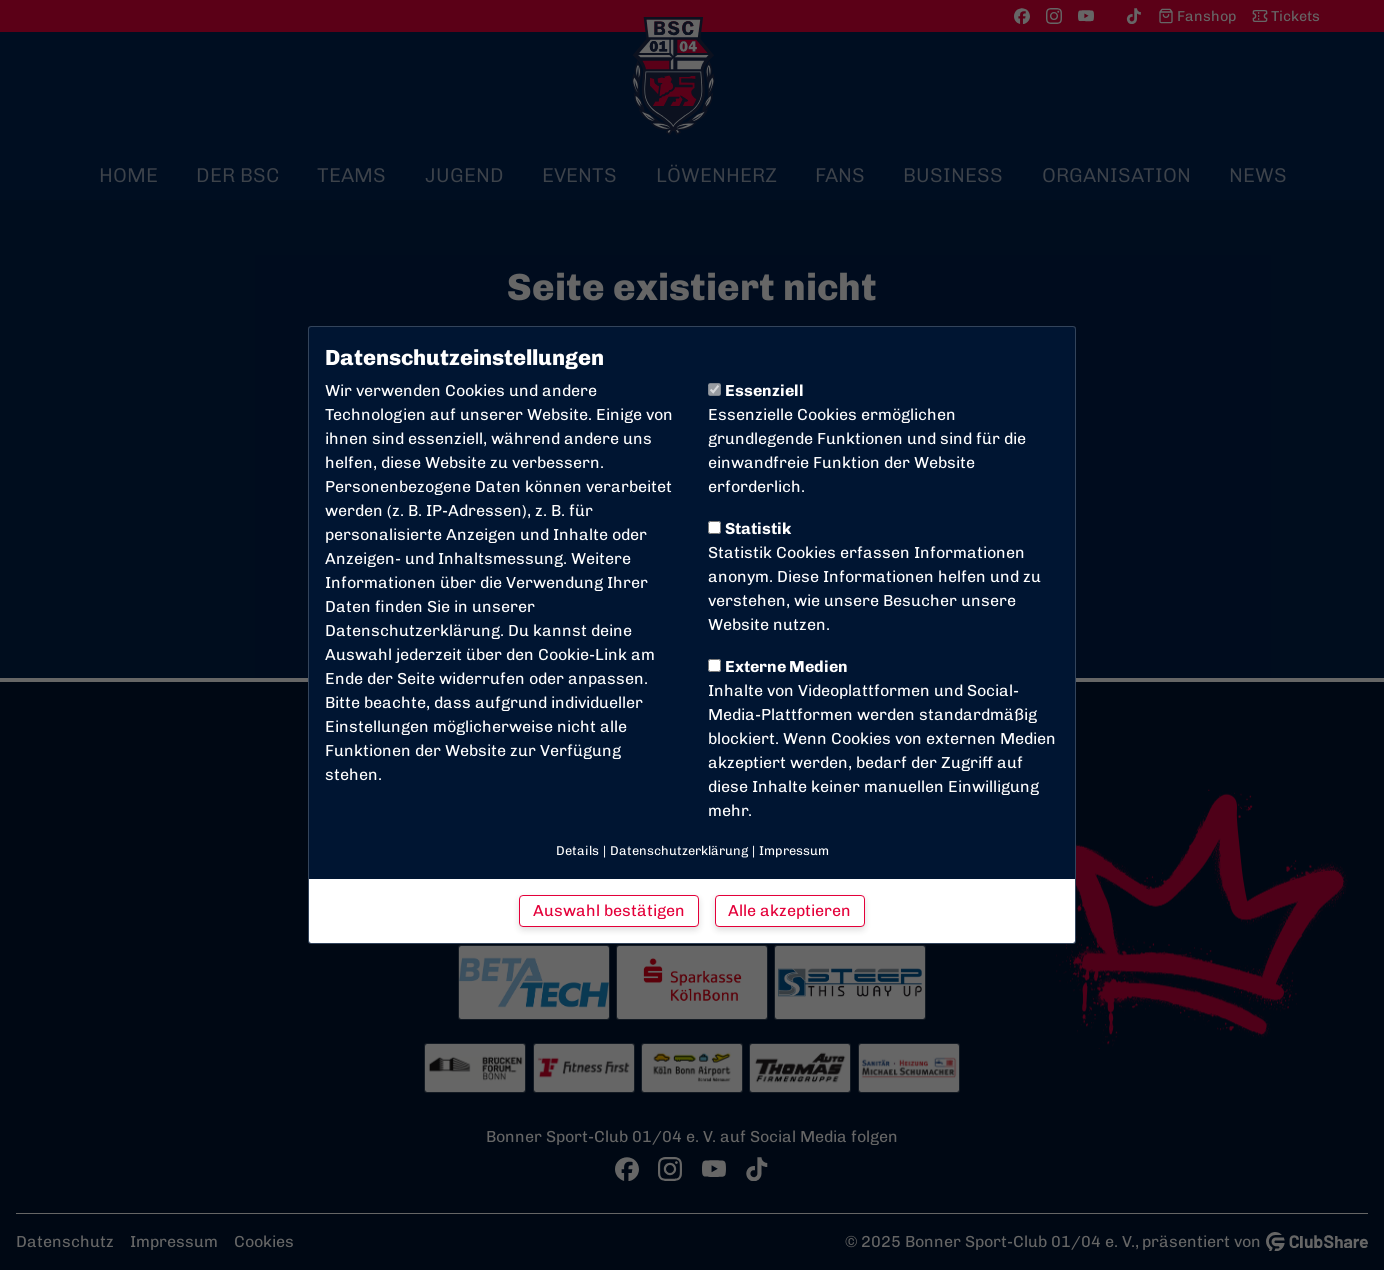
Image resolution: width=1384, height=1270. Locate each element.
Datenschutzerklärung (412, 630)
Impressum (794, 850)
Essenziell (756, 390)
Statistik (749, 528)
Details (577, 850)
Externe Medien (778, 666)
